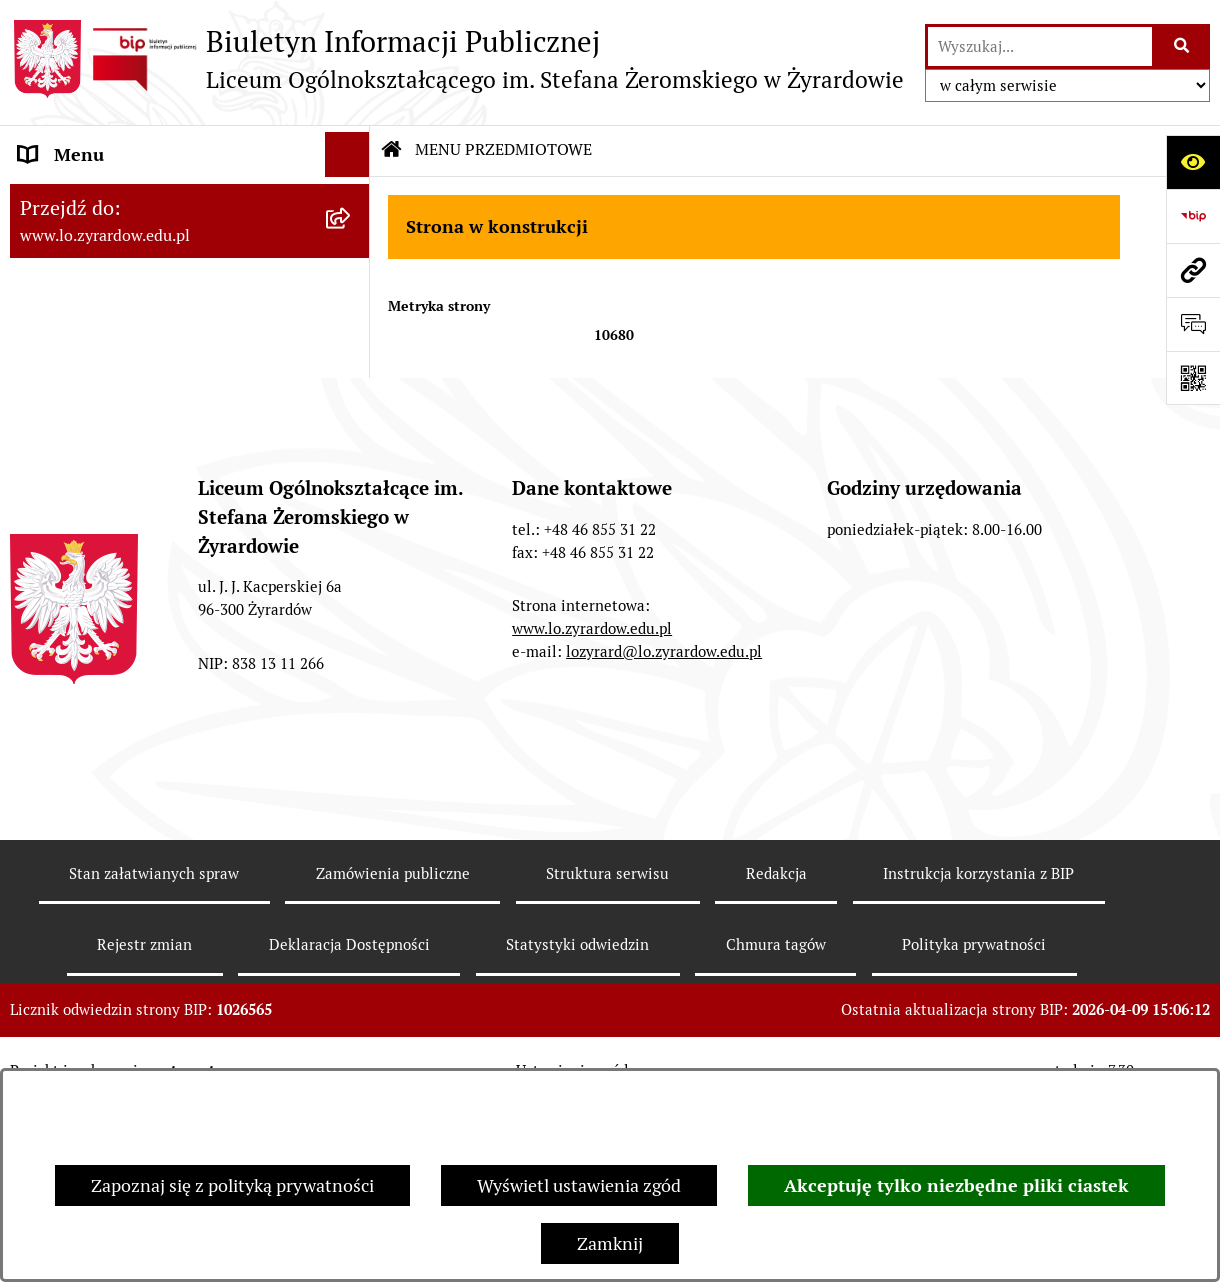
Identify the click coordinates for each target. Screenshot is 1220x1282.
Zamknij (610, 1243)
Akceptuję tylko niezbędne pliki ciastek (956, 1185)
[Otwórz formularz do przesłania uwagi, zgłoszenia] (1193, 324)
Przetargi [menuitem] (55, 289)
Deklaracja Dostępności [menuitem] (112, 379)
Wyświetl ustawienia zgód (579, 1185)
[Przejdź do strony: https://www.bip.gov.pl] (1193, 216)
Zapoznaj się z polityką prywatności (232, 1185)
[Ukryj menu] (347, 154)
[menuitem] (190, 244)
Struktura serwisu (607, 1049)
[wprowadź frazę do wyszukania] (1040, 46)
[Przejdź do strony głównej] (457, 59)
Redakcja (776, 1049)
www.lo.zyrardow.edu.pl (592, 804)
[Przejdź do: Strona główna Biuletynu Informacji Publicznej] (392, 150)
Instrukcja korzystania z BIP (978, 1049)
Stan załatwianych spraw (154, 1049)
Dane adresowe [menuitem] (79, 199)
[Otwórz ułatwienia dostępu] (1193, 162)
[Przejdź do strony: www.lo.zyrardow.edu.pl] (1193, 270)
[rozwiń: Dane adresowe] (352, 200)
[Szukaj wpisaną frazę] (1182, 46)
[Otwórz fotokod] (1193, 378)
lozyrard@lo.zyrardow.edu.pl (664, 827)
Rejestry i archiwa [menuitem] (89, 334)
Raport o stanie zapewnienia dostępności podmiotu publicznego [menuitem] (158, 438)
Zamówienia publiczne (393, 1049)
